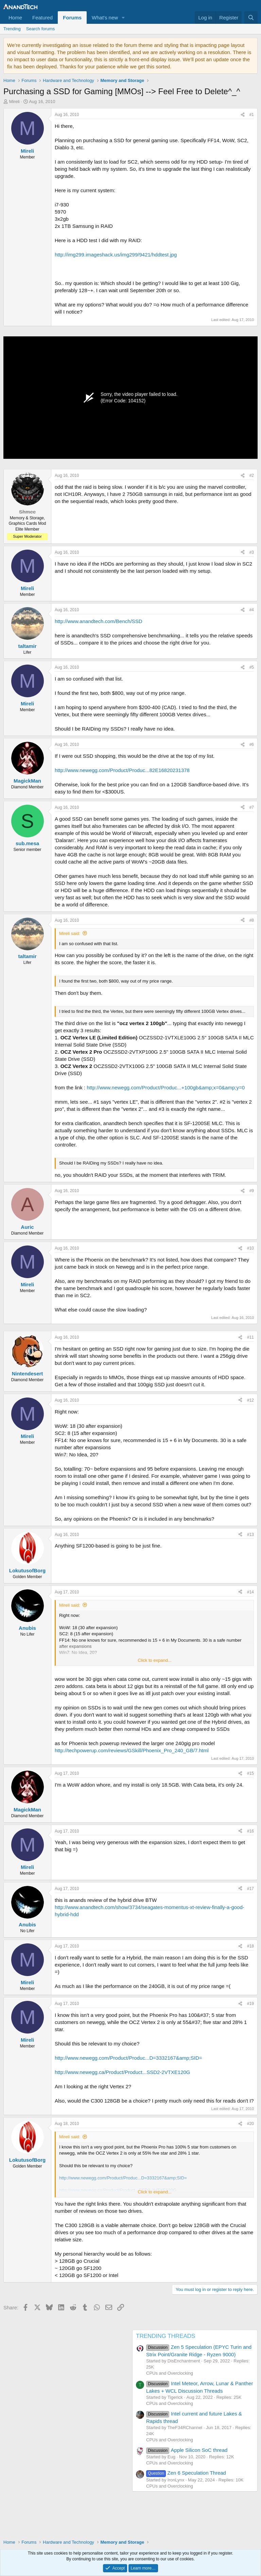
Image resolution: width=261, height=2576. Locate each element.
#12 (250, 1400)
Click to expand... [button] (155, 1660)
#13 (250, 1534)
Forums (72, 17)
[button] (123, 17)
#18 (250, 1946)
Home (15, 17)
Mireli (14, 101)
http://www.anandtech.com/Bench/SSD (98, 621)
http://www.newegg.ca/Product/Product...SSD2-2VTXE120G (122, 2072)
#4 (251, 609)
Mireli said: (69, 933)
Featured (42, 17)
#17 (250, 1888)
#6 (251, 744)
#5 (251, 667)
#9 (251, 1190)
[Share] (242, 115)
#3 (251, 552)
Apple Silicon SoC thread (186, 2450)
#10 (250, 1248)
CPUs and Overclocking (169, 2373)
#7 (251, 807)
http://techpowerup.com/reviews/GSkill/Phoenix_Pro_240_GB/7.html (132, 1750)
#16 (250, 1831)
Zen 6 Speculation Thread (186, 2473)
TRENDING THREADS (165, 2336)
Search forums (40, 28)
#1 (251, 114)
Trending (12, 28)
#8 (251, 920)
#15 (250, 1773)
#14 (250, 1592)
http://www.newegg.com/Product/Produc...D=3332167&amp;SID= (128, 2058)
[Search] (251, 17)
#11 (250, 1337)
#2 (251, 475)
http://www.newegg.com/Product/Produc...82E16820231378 (122, 770)
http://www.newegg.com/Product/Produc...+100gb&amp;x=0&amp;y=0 (166, 1087)
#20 (250, 2123)
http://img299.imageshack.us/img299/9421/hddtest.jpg (116, 254)
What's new (105, 17)
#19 (250, 2003)
